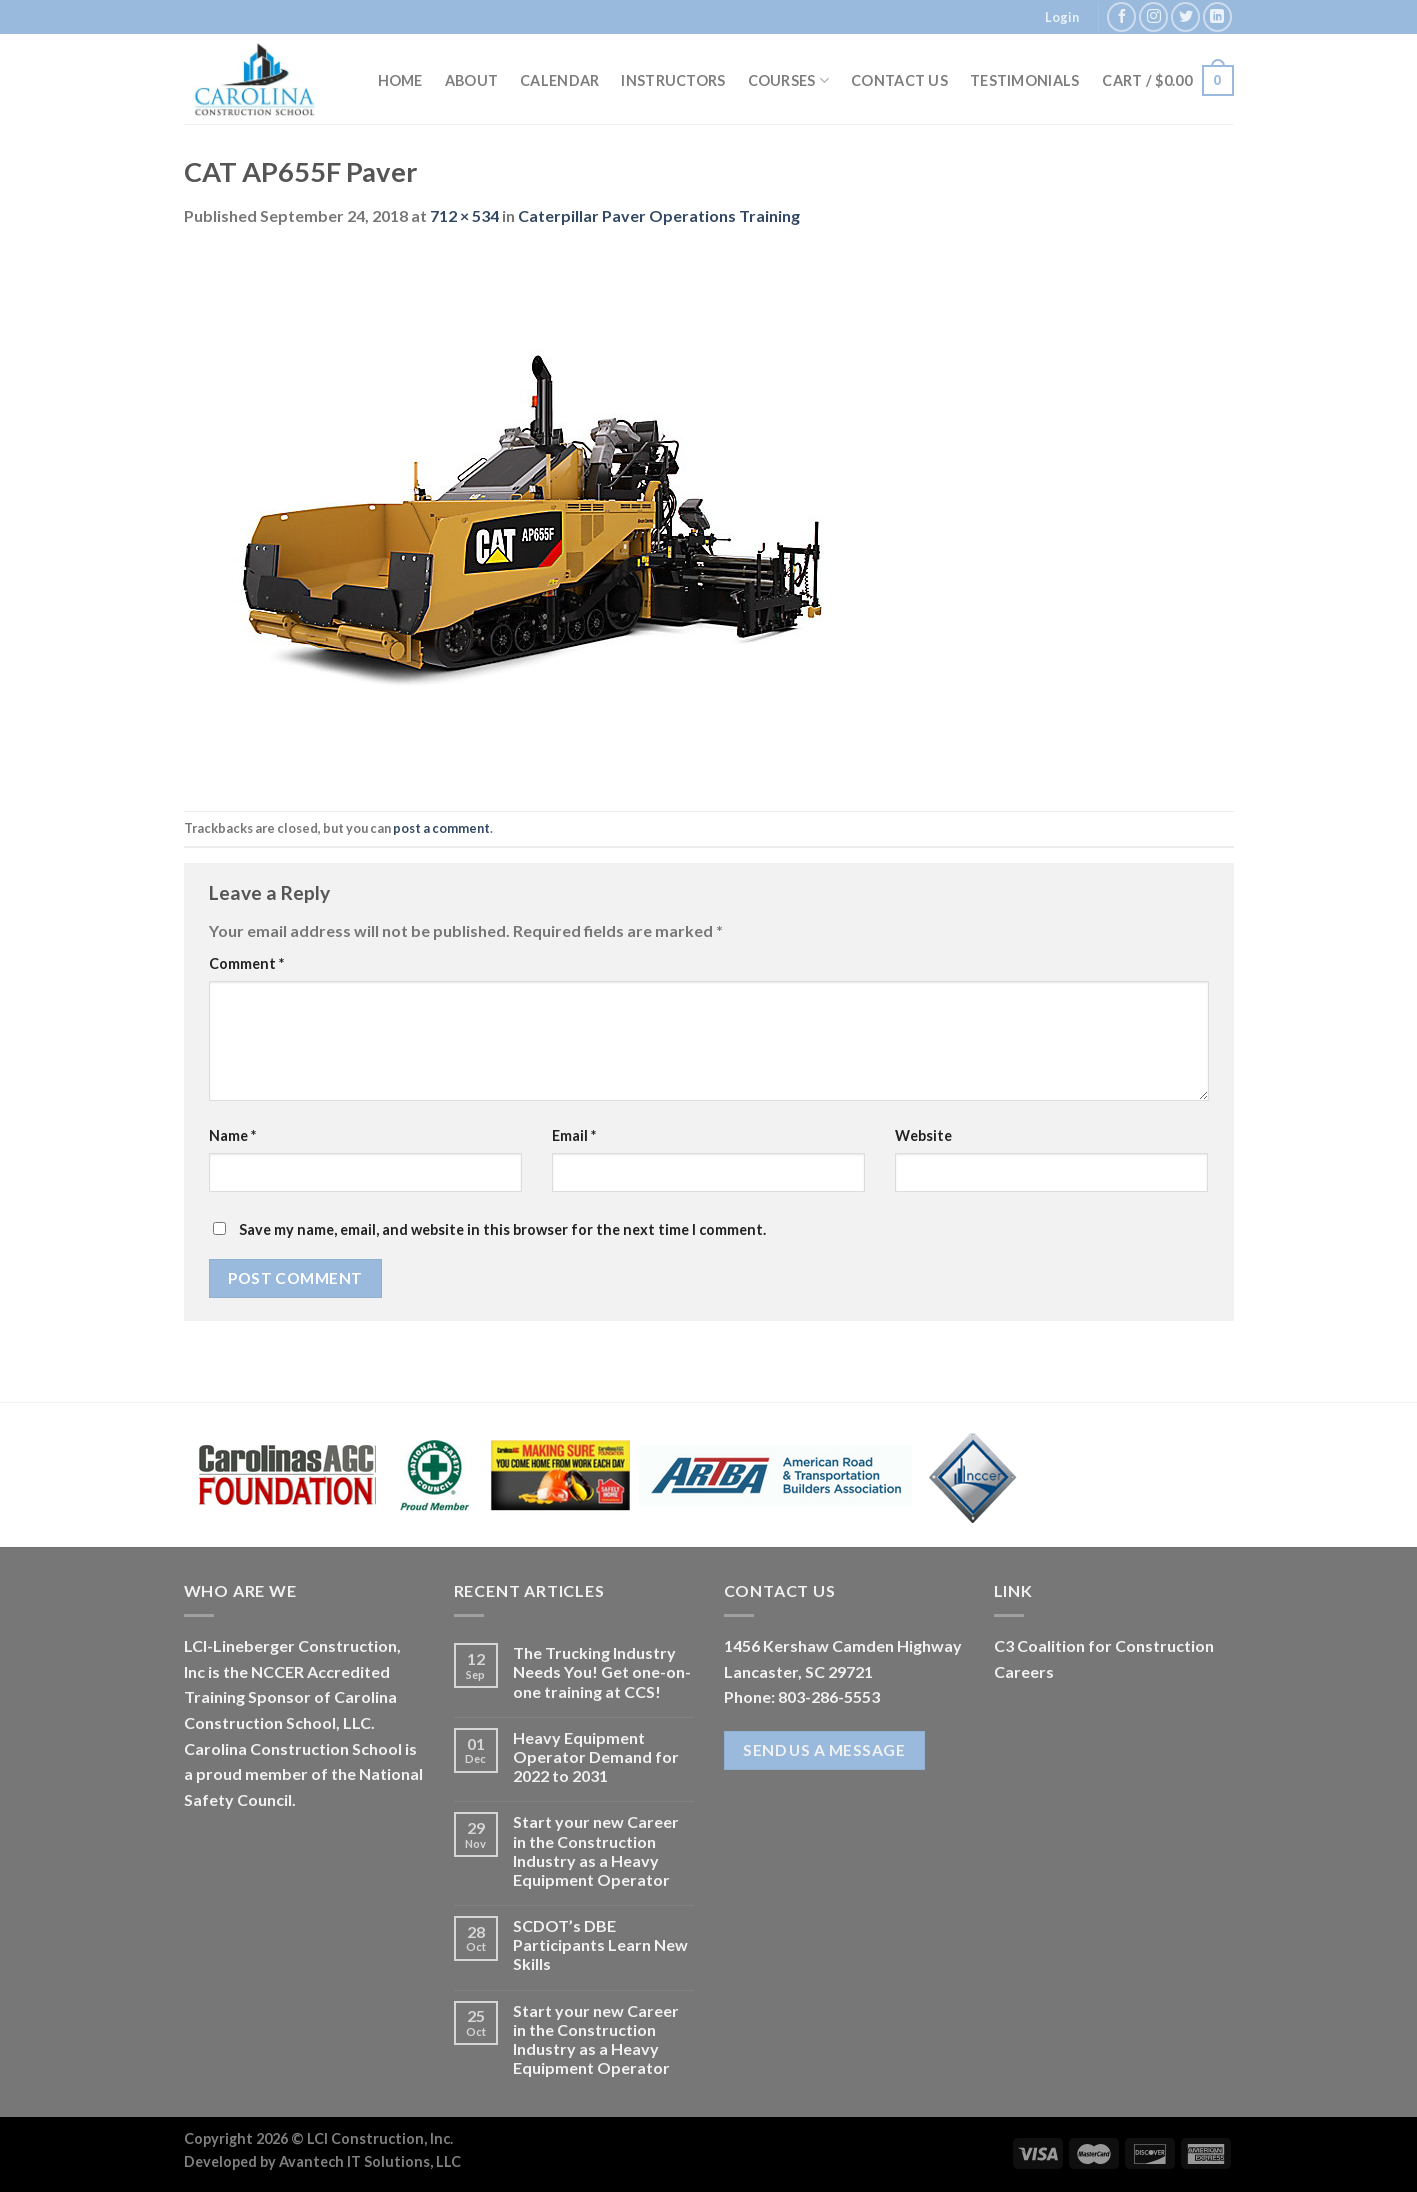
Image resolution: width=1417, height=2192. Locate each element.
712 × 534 (464, 215)
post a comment (441, 828)
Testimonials (1024, 80)
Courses (789, 80)
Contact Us (899, 80)
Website (923, 1135)
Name (232, 1135)
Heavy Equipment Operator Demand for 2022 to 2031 (596, 1756)
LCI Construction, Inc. (380, 2138)
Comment (246, 963)
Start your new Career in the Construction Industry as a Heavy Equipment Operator (596, 1850)
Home (400, 80)
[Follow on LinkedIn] (1217, 16)
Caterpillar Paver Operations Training (659, 215)
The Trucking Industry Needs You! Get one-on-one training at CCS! (602, 1671)
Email (574, 1135)
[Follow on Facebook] (1121, 16)
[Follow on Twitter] (1185, 16)
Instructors (673, 80)
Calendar (559, 80)
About (471, 80)
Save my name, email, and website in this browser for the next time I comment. (502, 1229)
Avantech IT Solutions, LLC (370, 2161)
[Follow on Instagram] (1153, 16)
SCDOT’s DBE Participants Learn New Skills (600, 1944)
